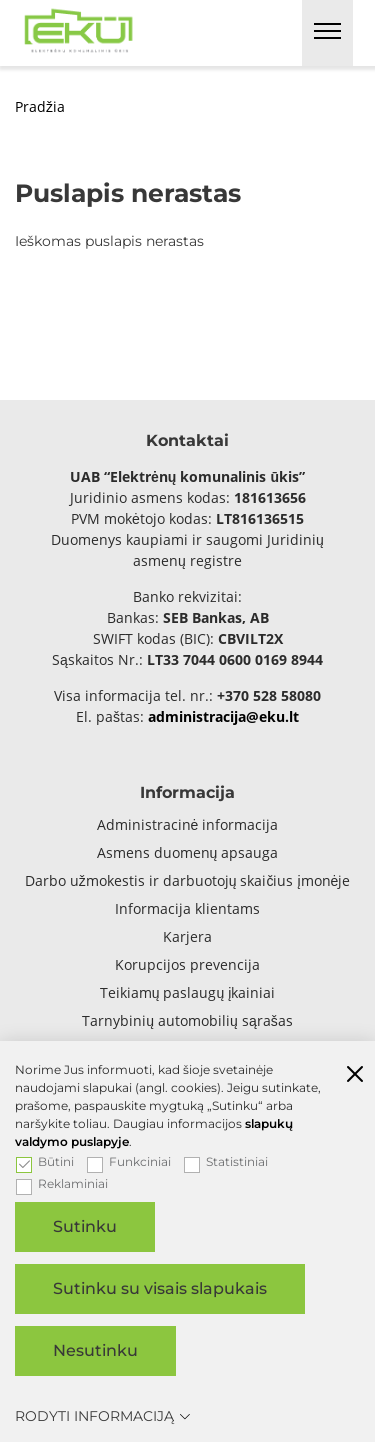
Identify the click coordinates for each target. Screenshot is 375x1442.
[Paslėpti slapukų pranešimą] (355, 1076)
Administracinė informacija (188, 824)
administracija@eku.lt (223, 716)
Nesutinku (95, 1350)
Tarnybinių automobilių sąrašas (187, 1020)
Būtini (45, 1162)
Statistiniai (226, 1162)
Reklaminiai (62, 1184)
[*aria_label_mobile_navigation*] (327, 33)
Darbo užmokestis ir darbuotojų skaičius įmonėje (188, 880)
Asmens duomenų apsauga (188, 852)
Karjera (187, 936)
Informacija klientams (187, 908)
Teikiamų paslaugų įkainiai (188, 992)
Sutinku (85, 1226)
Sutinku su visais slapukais (160, 1288)
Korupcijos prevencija (187, 964)
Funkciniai (129, 1162)
